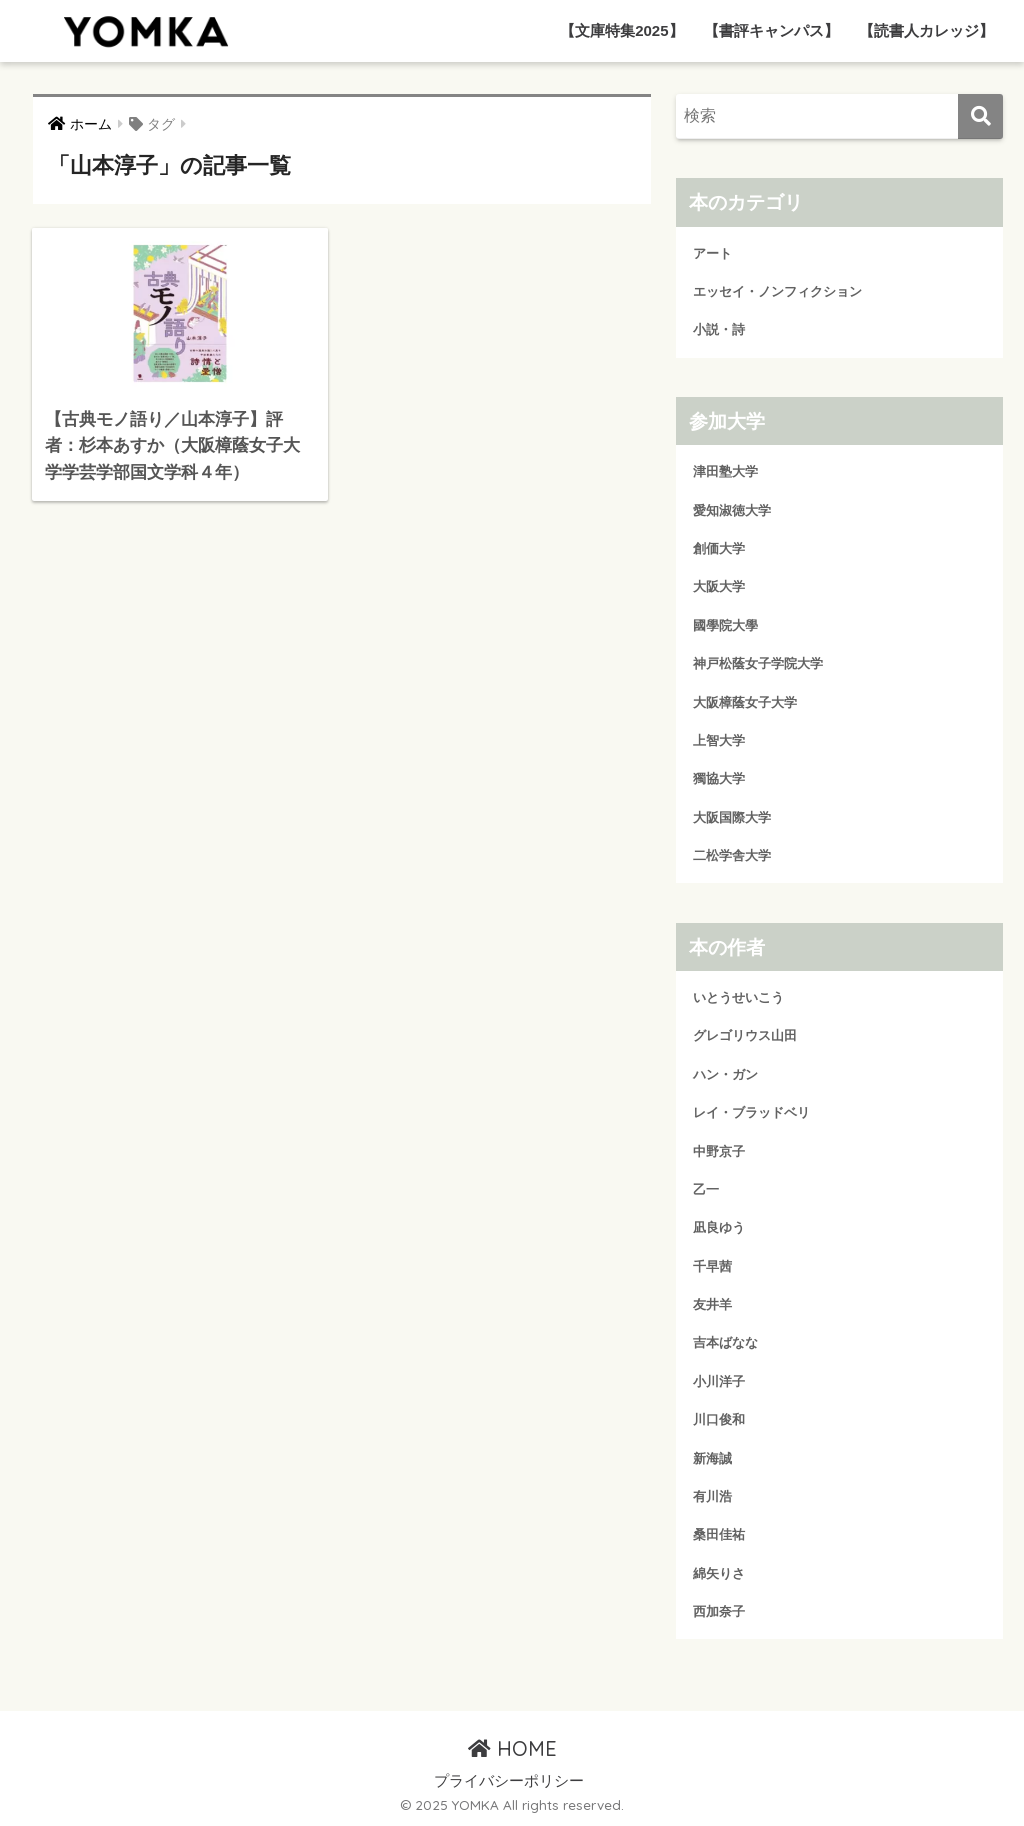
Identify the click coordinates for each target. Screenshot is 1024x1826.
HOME (512, 1748)
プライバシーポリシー (509, 1781)
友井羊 (712, 1304)
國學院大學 (725, 625)
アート (712, 253)
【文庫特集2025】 (621, 30)
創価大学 (719, 548)
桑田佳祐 (719, 1534)
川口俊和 (719, 1419)
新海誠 (712, 1458)
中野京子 (719, 1151)
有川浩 (712, 1496)
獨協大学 (719, 778)
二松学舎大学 (732, 855)
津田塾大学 (725, 471)
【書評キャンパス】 (771, 30)
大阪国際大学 (732, 817)
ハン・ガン (725, 1074)
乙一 (706, 1189)
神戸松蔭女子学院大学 (758, 663)
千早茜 (712, 1266)
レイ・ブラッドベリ (751, 1112)
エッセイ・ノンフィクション (777, 291)
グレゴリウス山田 (745, 1035)
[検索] (980, 116)
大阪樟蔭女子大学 (745, 702)
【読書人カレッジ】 (926, 30)
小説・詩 (719, 329)
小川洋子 (719, 1381)
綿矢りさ (719, 1573)
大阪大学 (719, 586)
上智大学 (719, 740)
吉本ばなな (725, 1342)
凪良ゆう (719, 1227)
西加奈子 (719, 1611)
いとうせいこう (738, 997)
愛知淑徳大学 (732, 510)
